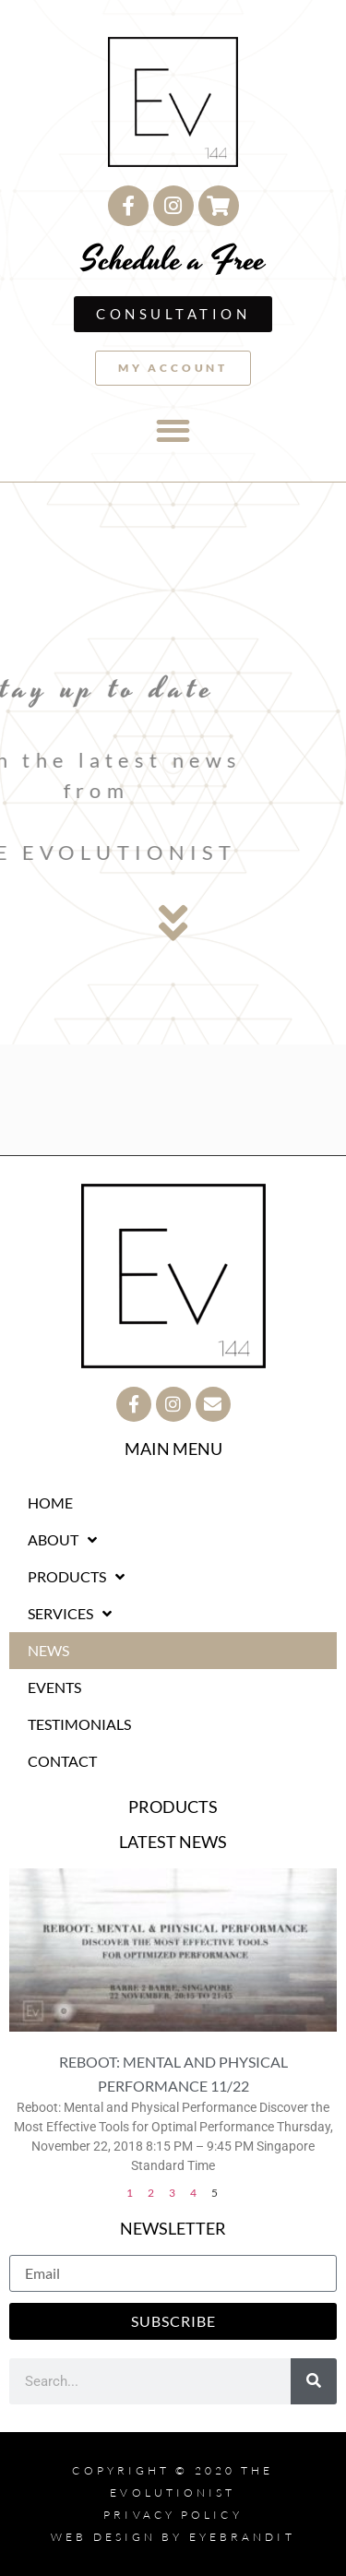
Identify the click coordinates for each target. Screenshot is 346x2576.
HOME (50, 1502)
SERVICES (70, 1613)
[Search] (314, 2381)
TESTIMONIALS (79, 1724)
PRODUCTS (76, 1576)
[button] (173, 431)
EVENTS (54, 1687)
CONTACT (62, 1761)
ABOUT (62, 1539)
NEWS (48, 1650)
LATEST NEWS (173, 1841)
